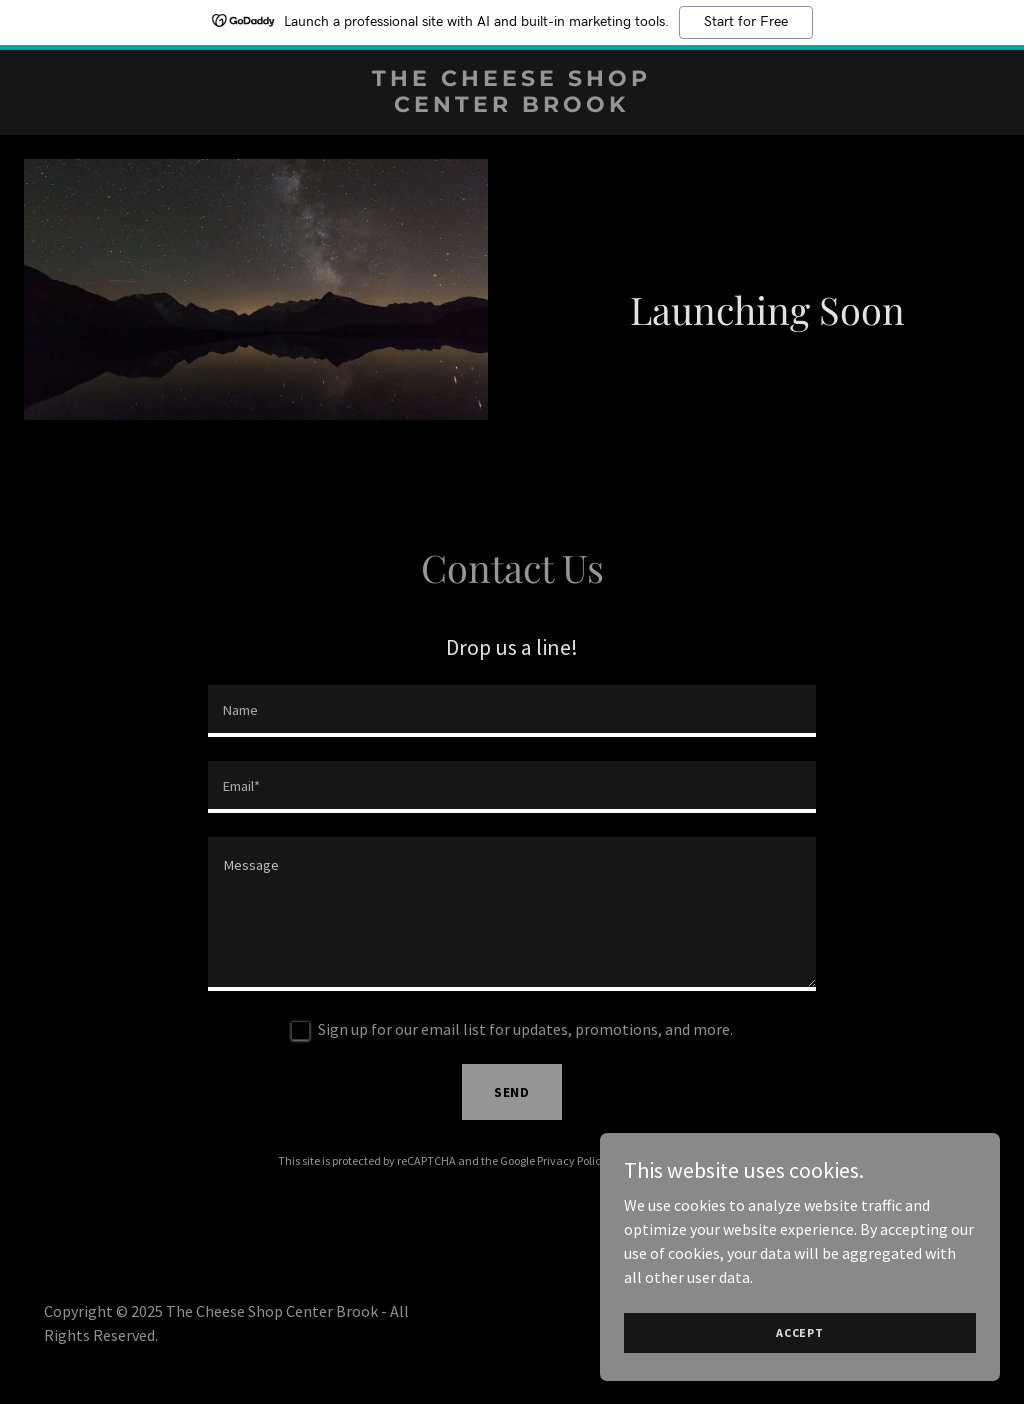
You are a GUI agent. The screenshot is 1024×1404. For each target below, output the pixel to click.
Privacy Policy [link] (572, 1160)
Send (512, 1092)
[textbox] (512, 711)
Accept (800, 1332)
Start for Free (746, 22)
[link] (512, 106)
